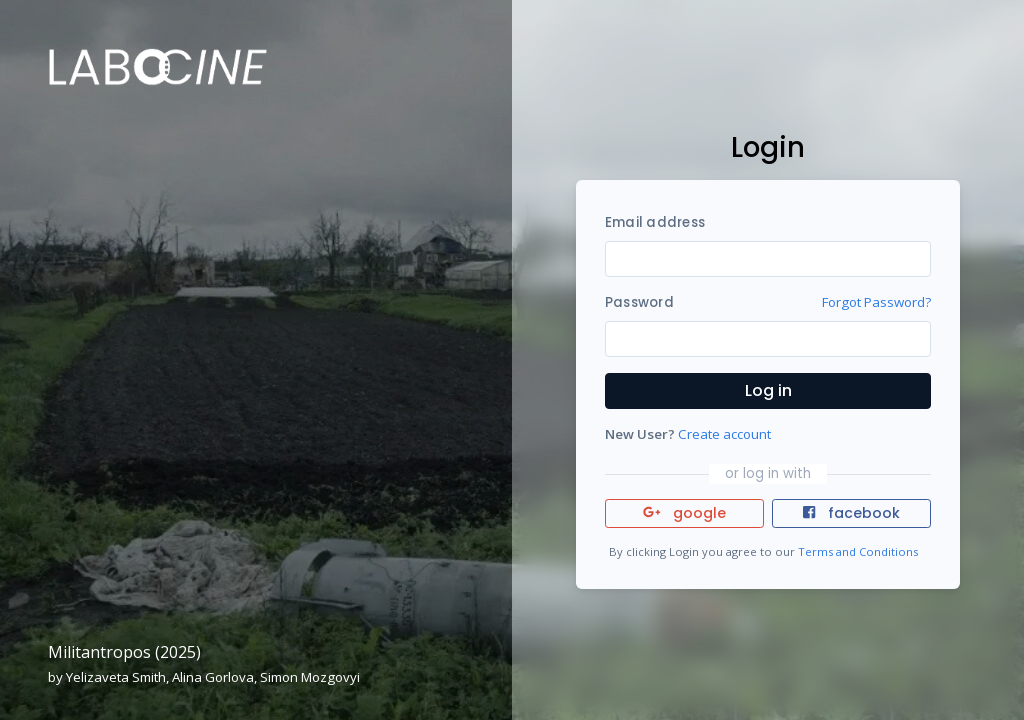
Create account (724, 434)
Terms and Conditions (858, 551)
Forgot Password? (876, 302)
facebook (851, 513)
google (684, 513)
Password (639, 302)
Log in (768, 390)
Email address (655, 222)
